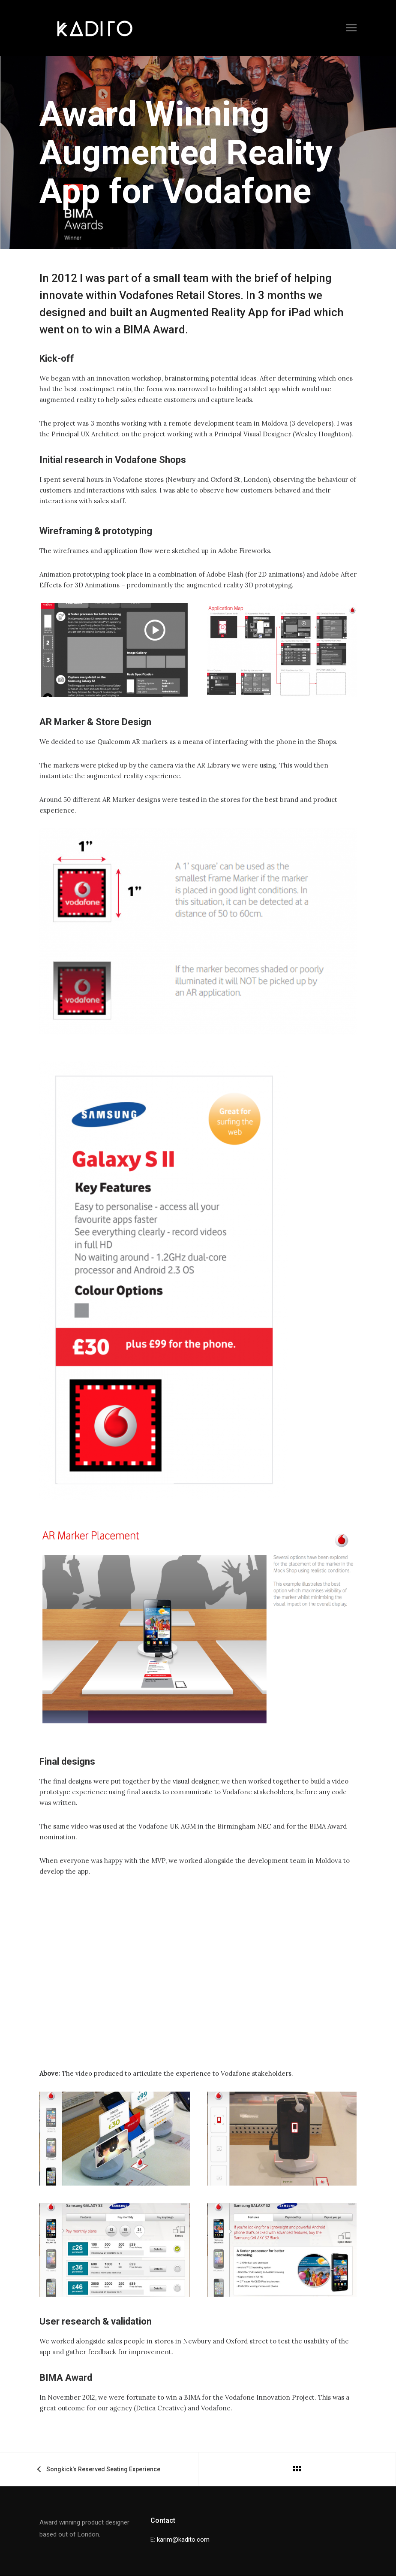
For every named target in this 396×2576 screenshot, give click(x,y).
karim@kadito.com (183, 2539)
